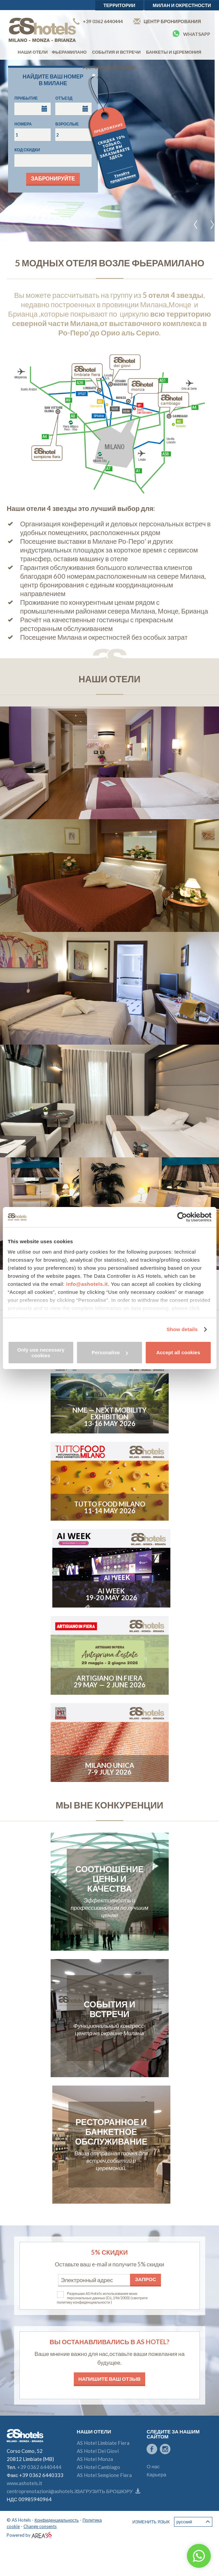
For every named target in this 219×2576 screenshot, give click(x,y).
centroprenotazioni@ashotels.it (42, 2491)
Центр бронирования (167, 21)
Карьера (156, 2474)
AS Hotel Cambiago (98, 2467)
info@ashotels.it (87, 1284)
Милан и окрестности (182, 5)
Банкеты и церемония (173, 52)
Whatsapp (191, 34)
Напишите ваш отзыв (109, 2379)
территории (119, 5)
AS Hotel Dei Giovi (98, 2451)
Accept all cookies (178, 1352)
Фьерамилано (69, 52)
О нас (153, 2466)
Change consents (40, 2526)
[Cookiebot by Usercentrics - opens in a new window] (182, 1217)
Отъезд (63, 98)
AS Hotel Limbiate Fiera (103, 2443)
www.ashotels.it (24, 2483)
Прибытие (26, 98)
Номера (23, 123)
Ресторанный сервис (109, 67)
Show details (182, 1329)
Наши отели (33, 52)
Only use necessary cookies (40, 1352)
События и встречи (116, 52)
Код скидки (27, 149)
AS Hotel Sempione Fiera (104, 2475)
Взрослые (67, 123)
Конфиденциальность (57, 2520)
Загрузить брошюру (108, 2491)
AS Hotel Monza (95, 2459)
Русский (193, 2522)
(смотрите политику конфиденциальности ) (102, 2300)
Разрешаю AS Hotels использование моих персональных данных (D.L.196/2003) (102, 2295)
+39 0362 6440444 (98, 21)
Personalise (110, 1352)
